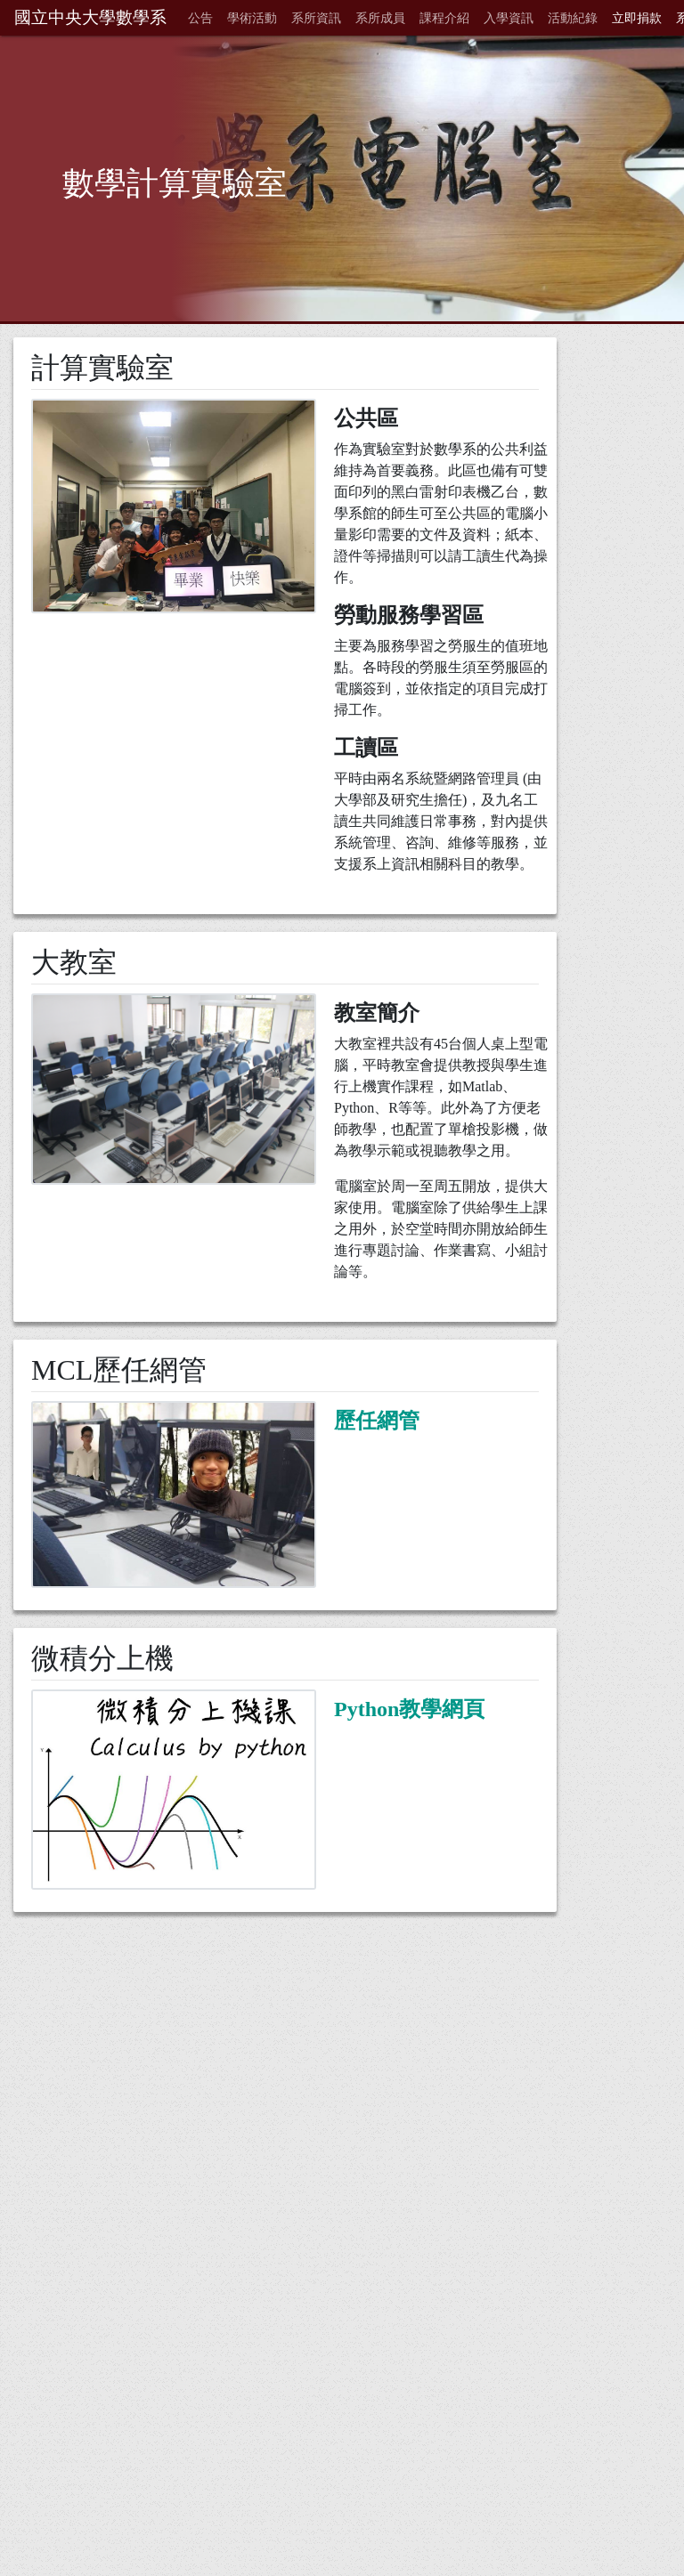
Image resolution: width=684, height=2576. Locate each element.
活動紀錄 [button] (573, 18)
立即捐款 (637, 18)
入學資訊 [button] (508, 18)
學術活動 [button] (252, 18)
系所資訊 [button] (316, 18)
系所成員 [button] (380, 18)
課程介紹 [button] (444, 18)
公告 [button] (200, 18)
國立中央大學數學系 (90, 17)
